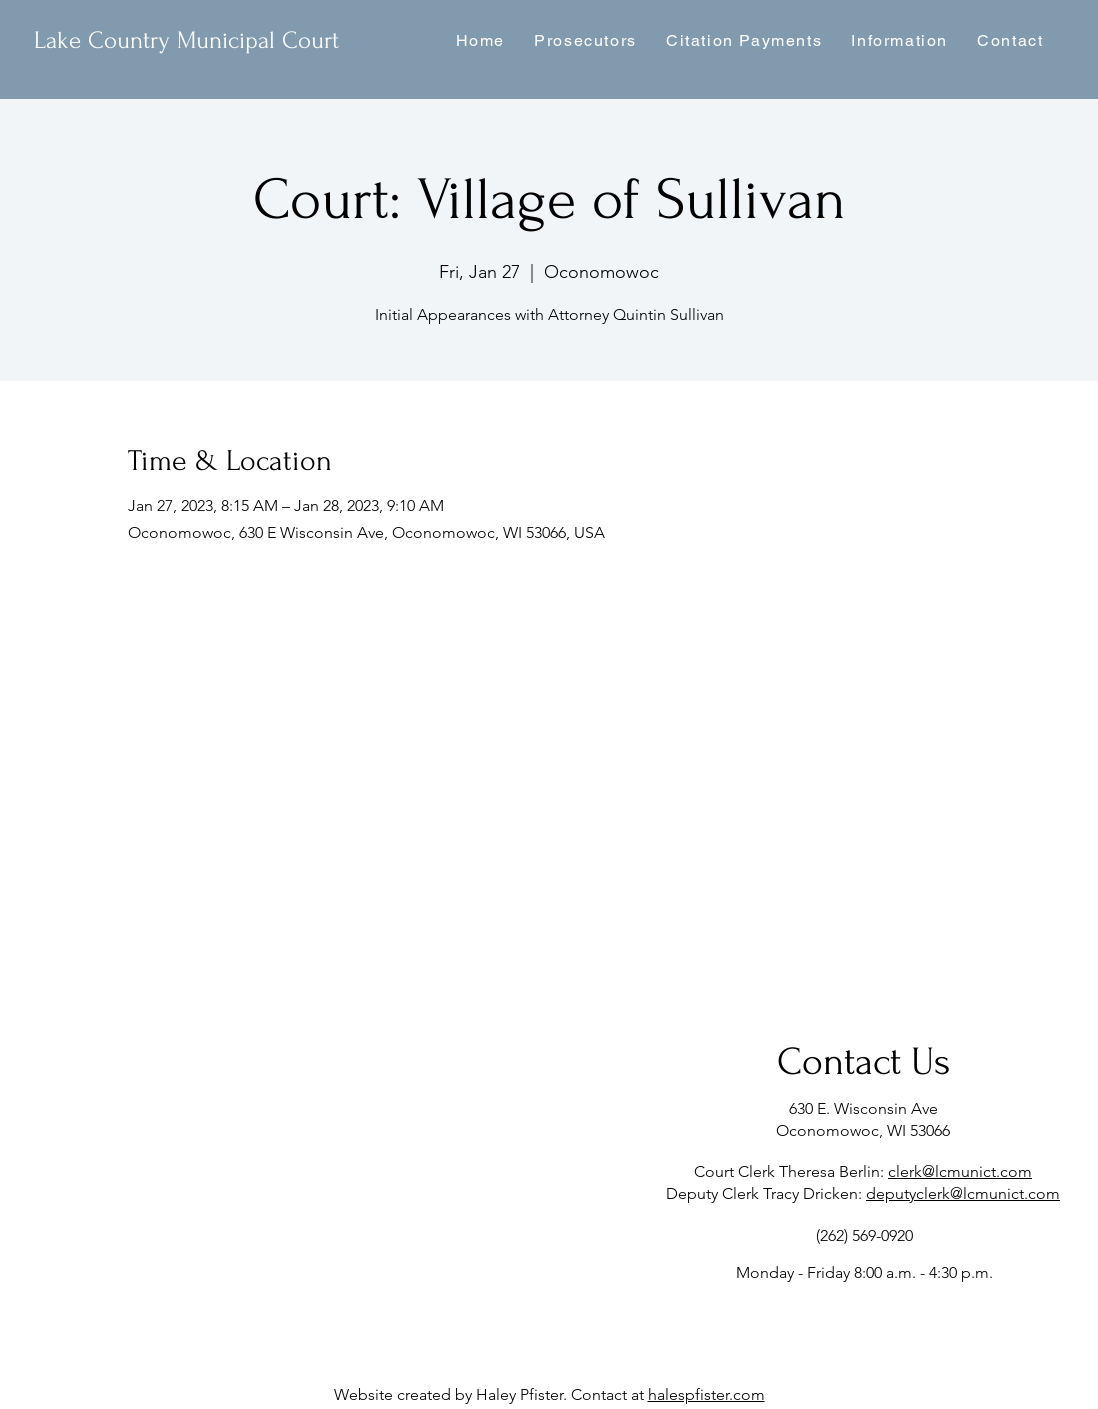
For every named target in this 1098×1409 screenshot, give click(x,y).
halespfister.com (706, 1394)
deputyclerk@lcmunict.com (963, 1193)
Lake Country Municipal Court (186, 40)
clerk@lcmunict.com (960, 1171)
